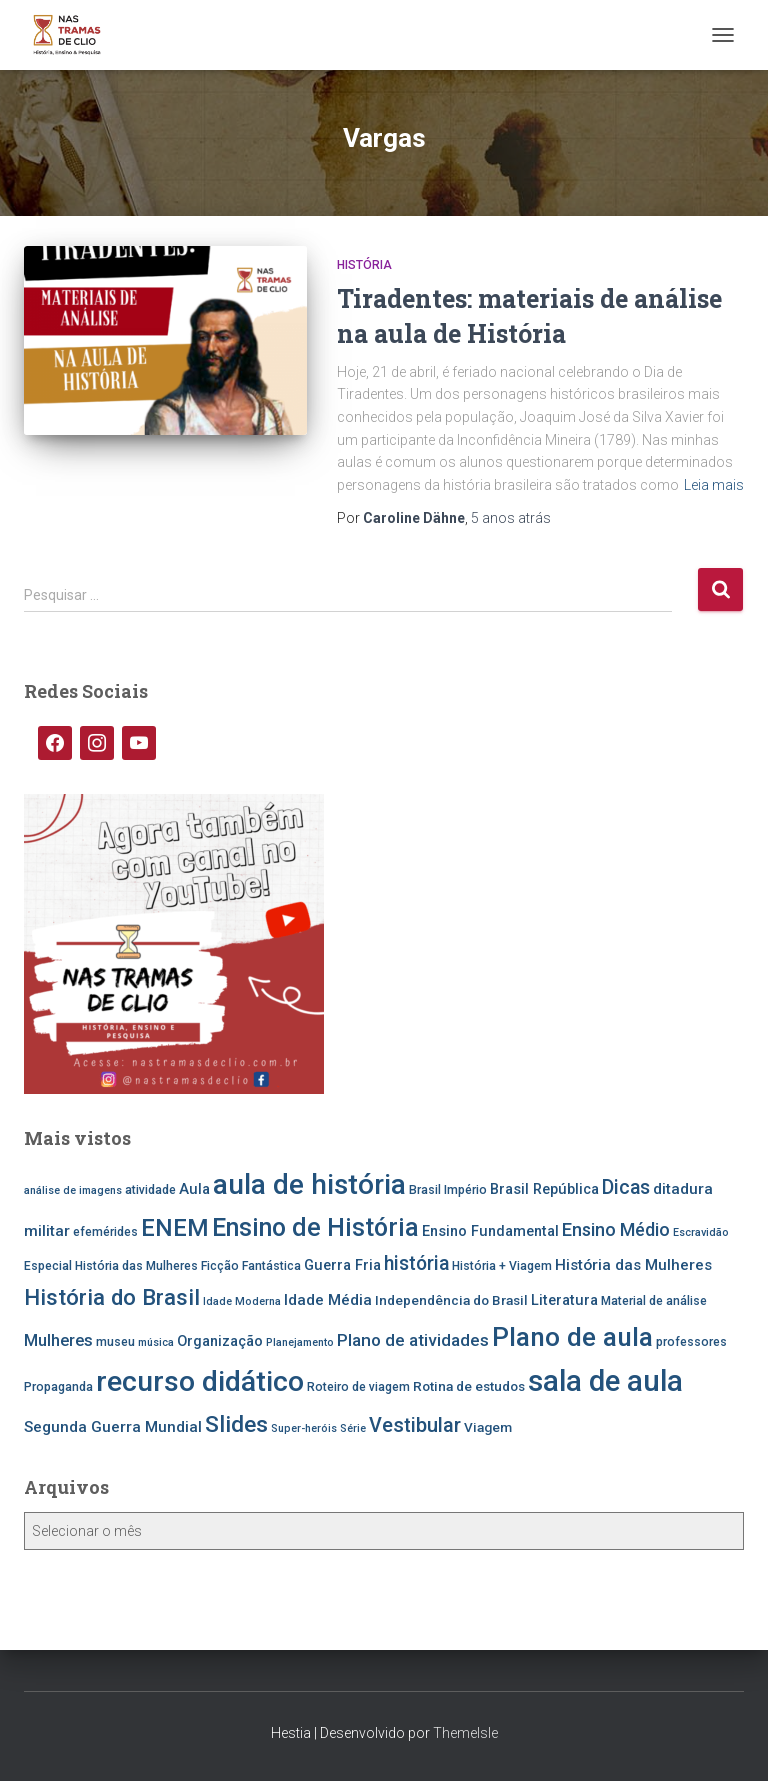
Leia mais (714, 485)
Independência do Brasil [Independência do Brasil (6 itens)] (451, 1300)
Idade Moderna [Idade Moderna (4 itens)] (242, 1301)
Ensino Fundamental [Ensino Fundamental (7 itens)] (490, 1231)
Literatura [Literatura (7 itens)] (564, 1300)
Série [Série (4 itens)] (353, 1428)
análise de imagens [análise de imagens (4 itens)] (73, 1190)
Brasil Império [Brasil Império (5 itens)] (448, 1190)
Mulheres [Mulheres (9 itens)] (58, 1340)
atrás (511, 518)
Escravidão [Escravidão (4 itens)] (701, 1232)
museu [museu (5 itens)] (115, 1342)
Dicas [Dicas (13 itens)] (626, 1187)
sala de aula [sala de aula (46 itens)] (605, 1381)
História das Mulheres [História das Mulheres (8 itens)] (633, 1265)
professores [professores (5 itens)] (691, 1342)
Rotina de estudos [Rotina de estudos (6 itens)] (469, 1386)
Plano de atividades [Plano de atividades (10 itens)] (413, 1340)
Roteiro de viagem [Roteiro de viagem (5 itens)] (358, 1387)
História (364, 265)
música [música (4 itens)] (156, 1342)
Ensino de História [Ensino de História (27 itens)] (315, 1227)
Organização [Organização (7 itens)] (220, 1341)
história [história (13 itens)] (416, 1263)
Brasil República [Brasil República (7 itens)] (544, 1189)
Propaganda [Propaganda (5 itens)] (58, 1387)
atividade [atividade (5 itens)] (150, 1190)
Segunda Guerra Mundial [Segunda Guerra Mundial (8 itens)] (113, 1427)
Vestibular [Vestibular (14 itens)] (415, 1425)
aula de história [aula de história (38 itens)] (309, 1184)
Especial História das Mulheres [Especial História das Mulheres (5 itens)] (111, 1266)
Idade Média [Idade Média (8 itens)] (328, 1300)
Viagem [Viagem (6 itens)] (488, 1427)
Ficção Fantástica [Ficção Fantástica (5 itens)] (251, 1266)
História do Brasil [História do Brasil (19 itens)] (112, 1297)
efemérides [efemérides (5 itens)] (105, 1232)
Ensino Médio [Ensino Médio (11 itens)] (616, 1229)
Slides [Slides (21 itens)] (236, 1424)
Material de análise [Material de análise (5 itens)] (654, 1301)
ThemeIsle (465, 1733)
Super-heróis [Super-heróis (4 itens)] (304, 1428)
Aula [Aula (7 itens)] (194, 1189)
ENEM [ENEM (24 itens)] (175, 1228)
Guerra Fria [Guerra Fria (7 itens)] (342, 1265)
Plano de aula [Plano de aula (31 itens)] (572, 1337)
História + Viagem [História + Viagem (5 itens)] (502, 1266)
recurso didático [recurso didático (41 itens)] (200, 1381)
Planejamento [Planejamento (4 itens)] (300, 1342)
